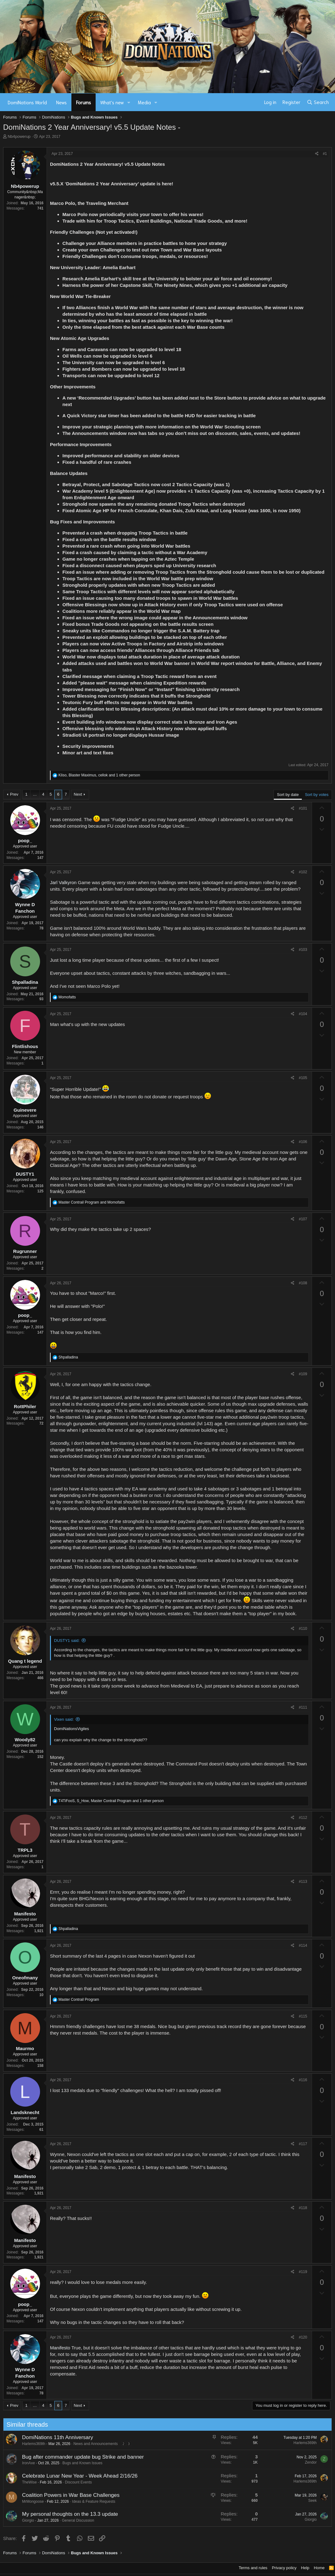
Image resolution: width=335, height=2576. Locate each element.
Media (144, 102)
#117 (303, 2144)
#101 (303, 808)
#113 (303, 1881)
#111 (303, 1707)
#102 (303, 872)
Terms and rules (253, 2567)
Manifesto (25, 1913)
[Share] (317, 153)
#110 (303, 1628)
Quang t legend (25, 1661)
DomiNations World (27, 102)
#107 (303, 1219)
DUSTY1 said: (66, 1640)
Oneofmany (25, 1977)
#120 (303, 2337)
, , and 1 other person (99, 775)
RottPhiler (25, 1406)
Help (305, 2567)
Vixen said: (64, 1719)
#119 (303, 2272)
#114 (303, 1945)
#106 (303, 1142)
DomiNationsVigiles (71, 1728)
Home (319, 2567)
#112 (303, 1817)
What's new (112, 102)
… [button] (35, 794)
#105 (303, 1078)
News (61, 102)
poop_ (25, 840)
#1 (325, 153)
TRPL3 (25, 1850)
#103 (303, 949)
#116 (303, 2080)
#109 (303, 1374)
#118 (303, 2208)
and (91, 1202)
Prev (14, 794)
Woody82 (25, 1739)
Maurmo (25, 2048)
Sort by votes (316, 794)
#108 (303, 1283)
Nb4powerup (19, 136)
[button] (128, 102)
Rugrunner (25, 1251)
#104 (303, 1014)
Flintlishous (25, 1046)
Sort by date (288, 794)
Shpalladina (25, 982)
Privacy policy (284, 2567)
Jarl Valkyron (63, 882)
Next (78, 794)
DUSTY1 (25, 1174)
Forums (83, 102)
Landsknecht (25, 2112)
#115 (303, 2016)
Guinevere (25, 1110)
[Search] (318, 102)
